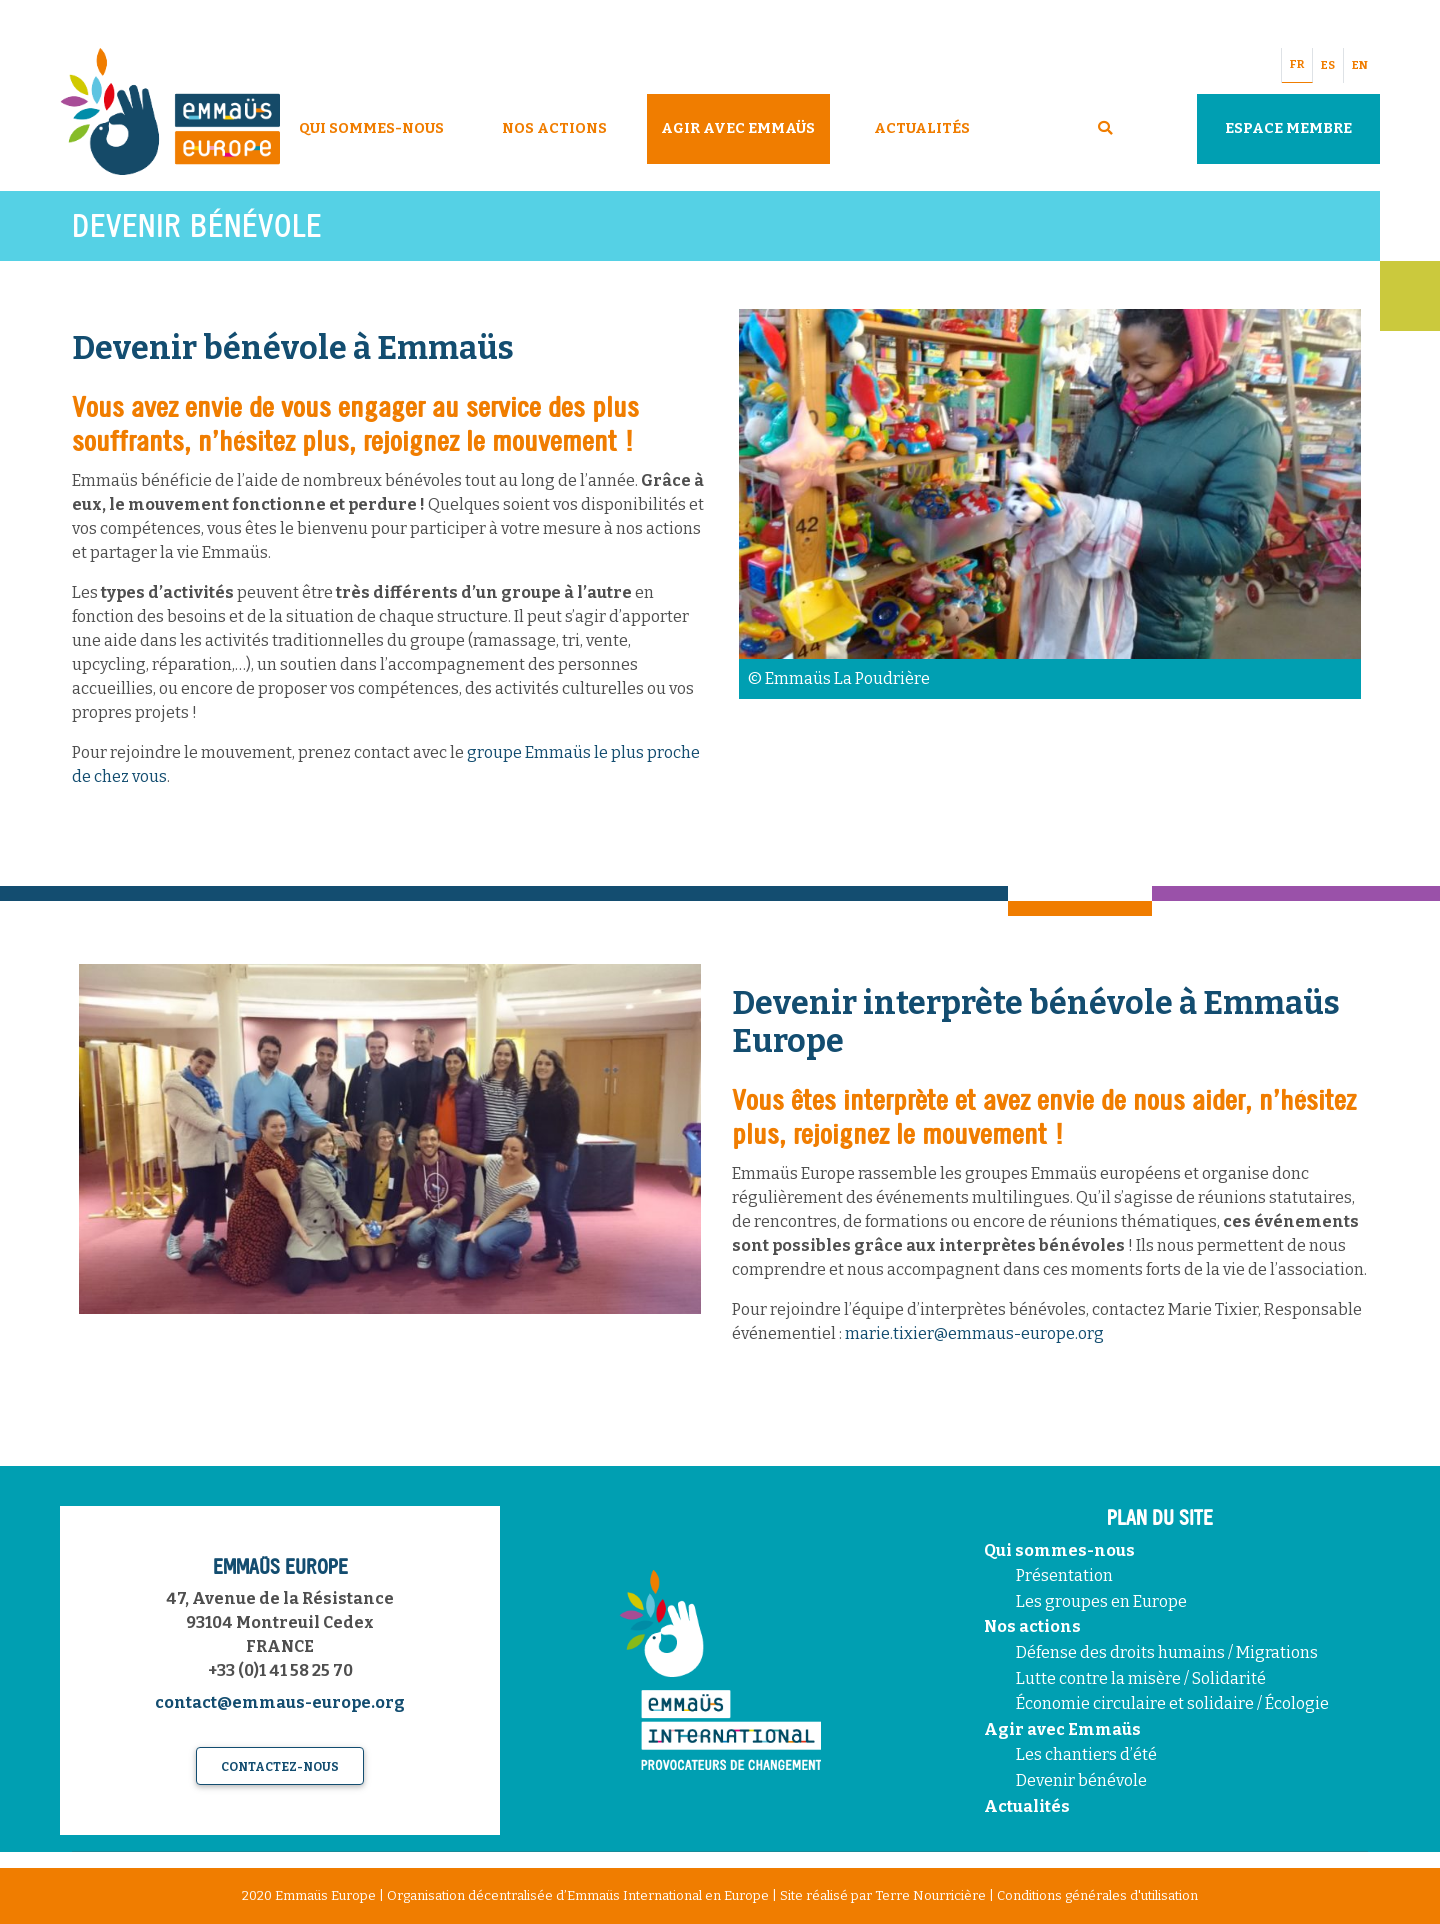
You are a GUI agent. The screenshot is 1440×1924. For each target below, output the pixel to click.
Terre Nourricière (930, 1895)
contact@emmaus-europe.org (280, 1702)
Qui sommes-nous (1059, 1550)
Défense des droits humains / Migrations (1167, 1652)
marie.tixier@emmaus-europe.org (974, 1333)
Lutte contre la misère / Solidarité (1141, 1678)
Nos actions (1032, 1626)
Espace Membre (1288, 128)
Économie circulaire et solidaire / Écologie (1172, 1703)
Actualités (922, 128)
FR (1297, 64)
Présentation (1064, 1575)
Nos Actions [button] (554, 128)
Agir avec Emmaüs (738, 128)
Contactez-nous (280, 1767)
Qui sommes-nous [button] (371, 128)
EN (1360, 65)
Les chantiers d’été (1086, 1754)
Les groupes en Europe (1101, 1601)
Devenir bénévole (1081, 1780)
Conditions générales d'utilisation (1097, 1895)
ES (1328, 65)
